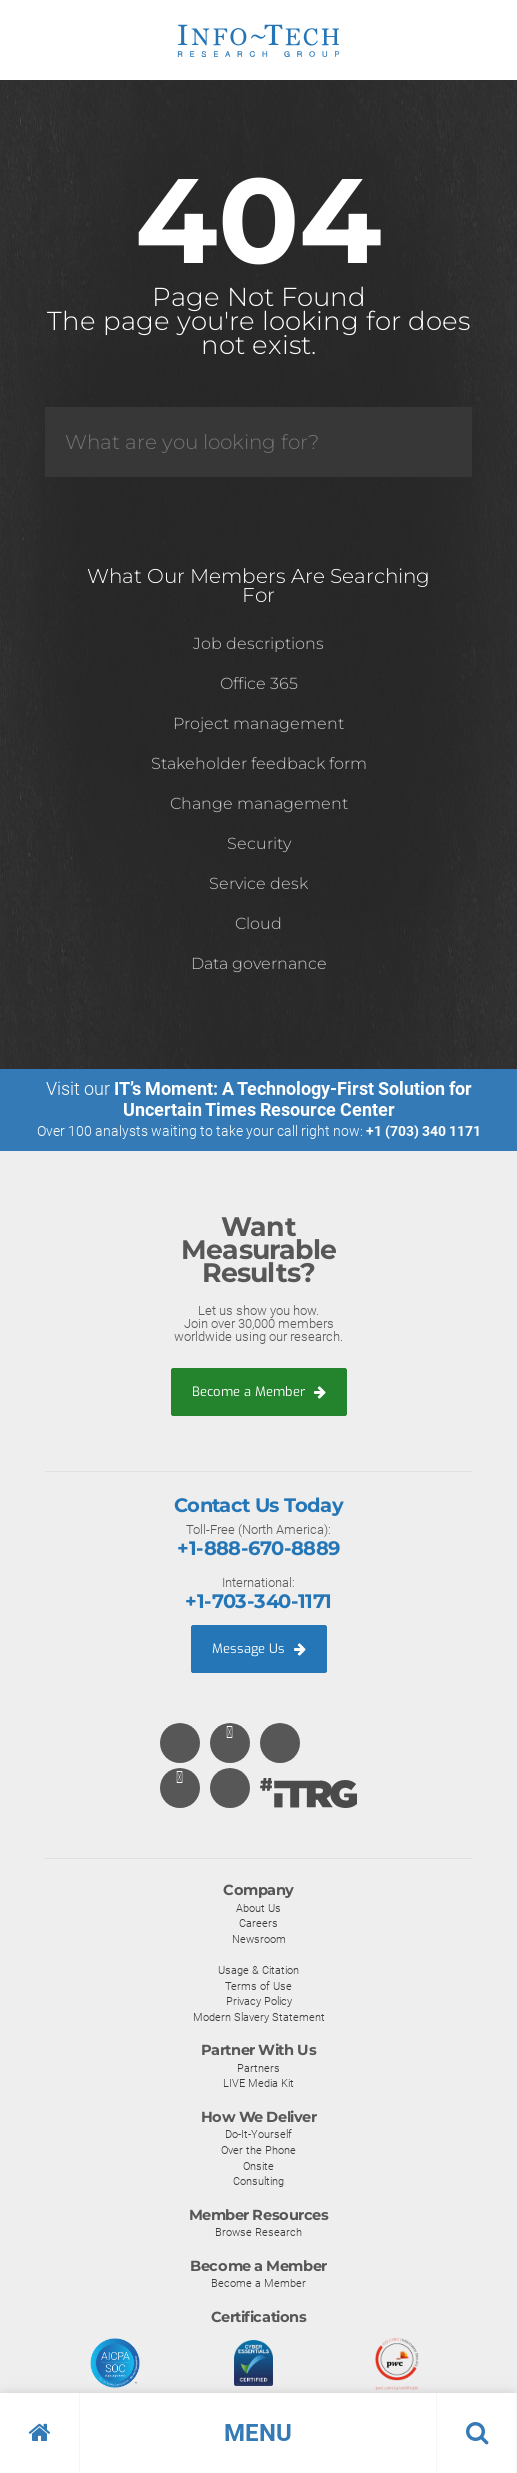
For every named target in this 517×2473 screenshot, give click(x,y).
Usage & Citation (258, 1970)
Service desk (258, 883)
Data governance (259, 963)
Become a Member (259, 1391)
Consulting (258, 2181)
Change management (259, 803)
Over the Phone (258, 2150)
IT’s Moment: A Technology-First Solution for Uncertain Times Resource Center (293, 1099)
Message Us (259, 1648)
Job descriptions (258, 643)
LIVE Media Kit (258, 2083)
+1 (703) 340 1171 (423, 1131)
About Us (258, 1908)
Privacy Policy (259, 2001)
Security (259, 843)
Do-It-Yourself (258, 2134)
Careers (258, 1923)
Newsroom (259, 1939)
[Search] (258, 442)
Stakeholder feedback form (259, 763)
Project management (258, 723)
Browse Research (258, 2232)
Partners (258, 2068)
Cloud (258, 923)
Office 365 (259, 683)
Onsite (258, 2166)
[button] (258, 2433)
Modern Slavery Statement (259, 2017)
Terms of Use (258, 1986)
